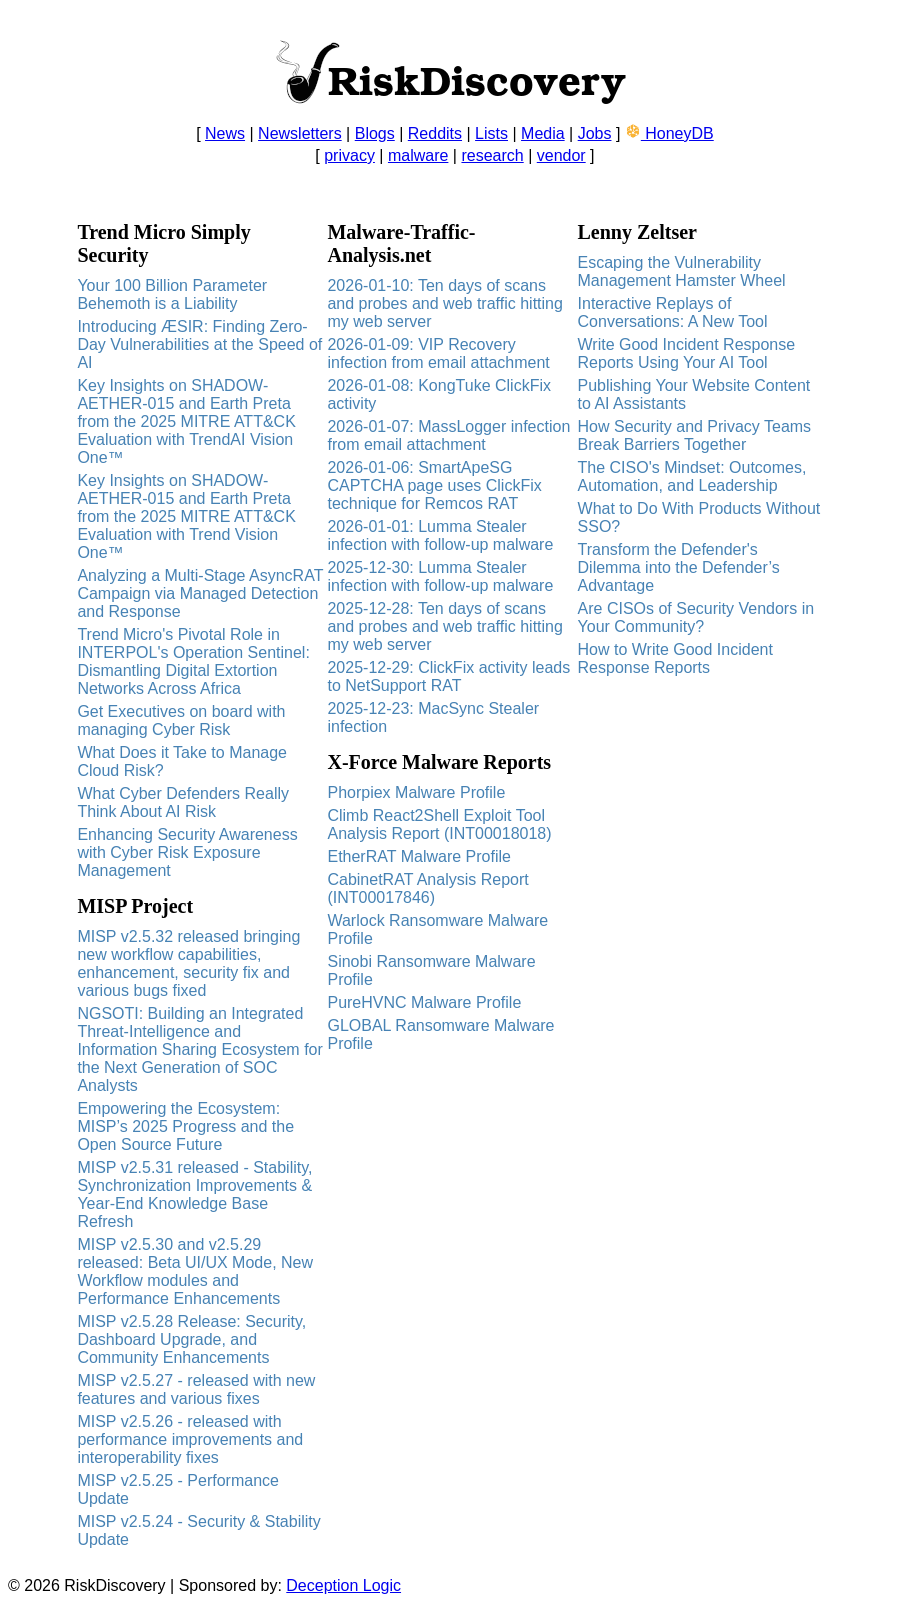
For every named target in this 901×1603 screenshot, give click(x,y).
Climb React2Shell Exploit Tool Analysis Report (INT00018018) (439, 824)
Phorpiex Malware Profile (416, 792)
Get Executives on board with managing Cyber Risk (181, 720)
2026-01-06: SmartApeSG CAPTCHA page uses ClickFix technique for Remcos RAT (434, 485)
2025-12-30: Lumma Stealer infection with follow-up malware (440, 576)
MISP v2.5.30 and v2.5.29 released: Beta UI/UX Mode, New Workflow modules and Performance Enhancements (195, 1271)
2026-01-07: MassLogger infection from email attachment (448, 435)
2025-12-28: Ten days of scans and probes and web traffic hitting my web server (444, 626)
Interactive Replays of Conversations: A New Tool (673, 312)
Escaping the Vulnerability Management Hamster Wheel (682, 271)
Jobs (595, 133)
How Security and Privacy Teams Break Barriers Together (695, 435)
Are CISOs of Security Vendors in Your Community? (696, 617)
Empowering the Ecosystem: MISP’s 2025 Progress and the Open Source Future (185, 1126)
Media (543, 133)
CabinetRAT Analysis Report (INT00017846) (427, 888)
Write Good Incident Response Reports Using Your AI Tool (687, 353)
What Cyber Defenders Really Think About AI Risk (183, 802)
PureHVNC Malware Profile (424, 1002)
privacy (349, 155)
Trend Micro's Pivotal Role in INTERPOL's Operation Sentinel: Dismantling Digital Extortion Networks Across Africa (193, 661)
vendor (561, 155)
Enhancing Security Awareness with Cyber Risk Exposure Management (187, 852)
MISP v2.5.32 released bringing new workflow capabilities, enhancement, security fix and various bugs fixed (188, 963)
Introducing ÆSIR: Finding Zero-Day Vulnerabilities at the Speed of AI (199, 344)
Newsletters (300, 133)
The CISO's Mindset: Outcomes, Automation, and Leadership (692, 476)
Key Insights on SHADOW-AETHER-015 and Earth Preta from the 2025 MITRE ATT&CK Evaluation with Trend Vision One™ (186, 516)
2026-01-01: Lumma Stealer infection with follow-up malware (440, 535)
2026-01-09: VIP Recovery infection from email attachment (438, 353)
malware (418, 155)
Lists (491, 133)
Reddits (435, 133)
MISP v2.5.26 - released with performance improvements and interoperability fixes (190, 1439)
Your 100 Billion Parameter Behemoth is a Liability (172, 294)
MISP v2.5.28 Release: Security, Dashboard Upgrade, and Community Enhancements (191, 1339)
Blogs (375, 133)
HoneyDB (669, 133)
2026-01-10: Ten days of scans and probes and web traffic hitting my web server (444, 303)
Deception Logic (343, 1585)
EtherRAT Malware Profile (418, 856)
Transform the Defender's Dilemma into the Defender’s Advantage (679, 567)
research (492, 155)
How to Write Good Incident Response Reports (675, 658)
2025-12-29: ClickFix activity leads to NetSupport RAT (448, 676)
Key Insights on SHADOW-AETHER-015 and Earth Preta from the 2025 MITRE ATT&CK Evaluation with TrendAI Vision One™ (186, 421)
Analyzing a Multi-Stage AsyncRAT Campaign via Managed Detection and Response (200, 593)
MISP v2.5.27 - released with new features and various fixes (196, 1389)
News (225, 133)
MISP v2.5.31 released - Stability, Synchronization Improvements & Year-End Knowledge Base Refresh (194, 1194)
